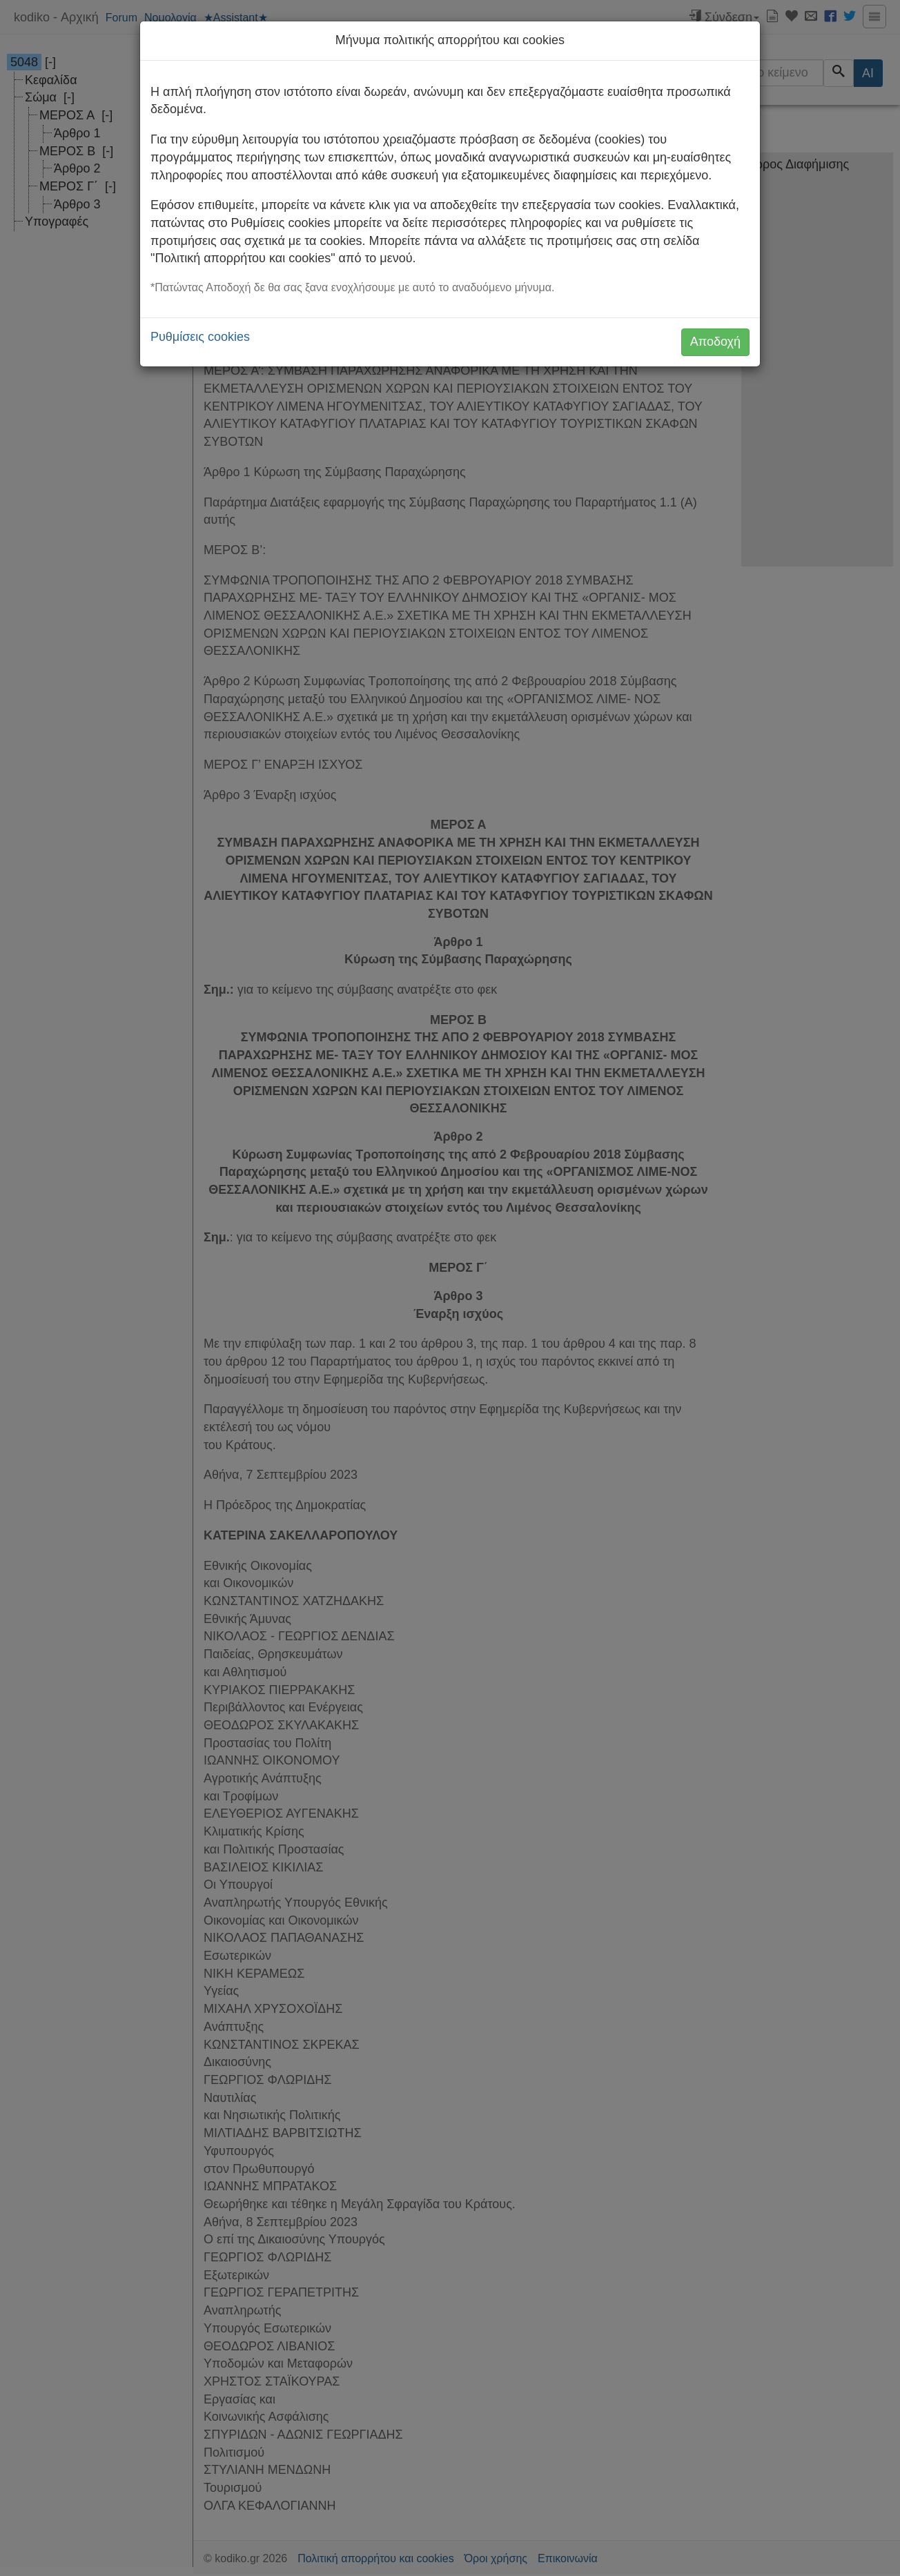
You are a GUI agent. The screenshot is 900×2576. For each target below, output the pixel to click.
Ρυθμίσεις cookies (200, 337)
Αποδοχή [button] (715, 341)
